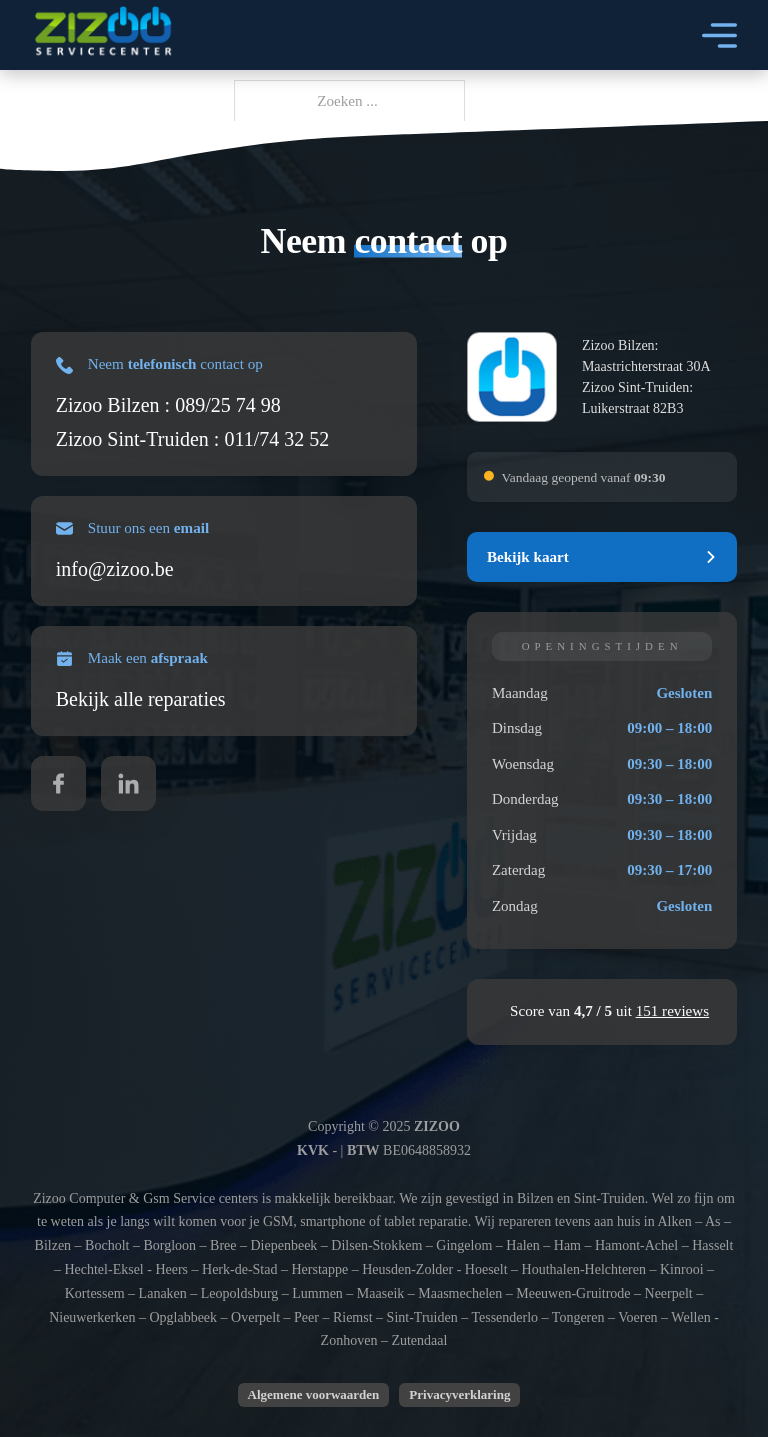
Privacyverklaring (459, 1394)
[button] (602, 557)
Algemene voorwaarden (314, 1394)
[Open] (719, 35)
